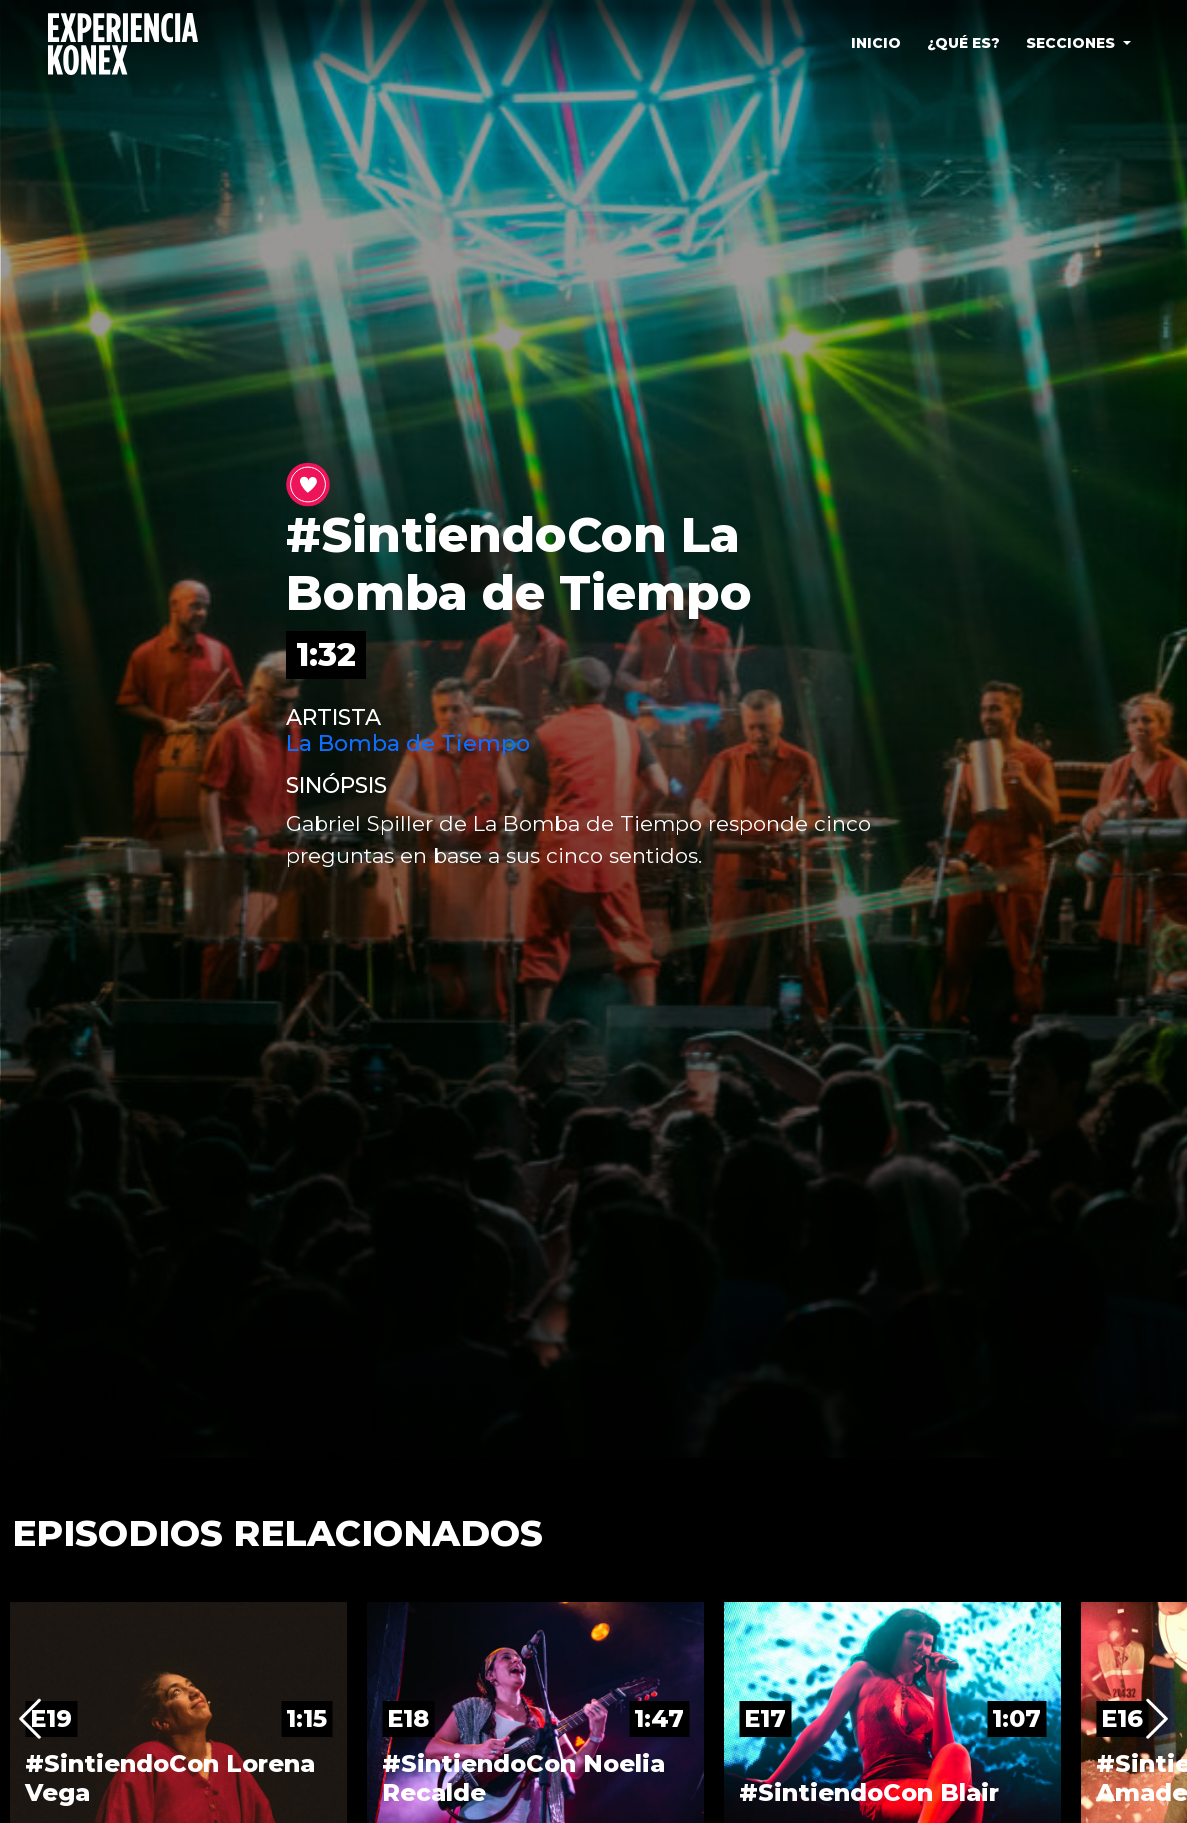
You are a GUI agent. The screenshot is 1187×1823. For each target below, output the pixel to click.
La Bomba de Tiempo (408, 744)
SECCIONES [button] (1072, 43)
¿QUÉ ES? (963, 43)
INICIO (876, 43)
